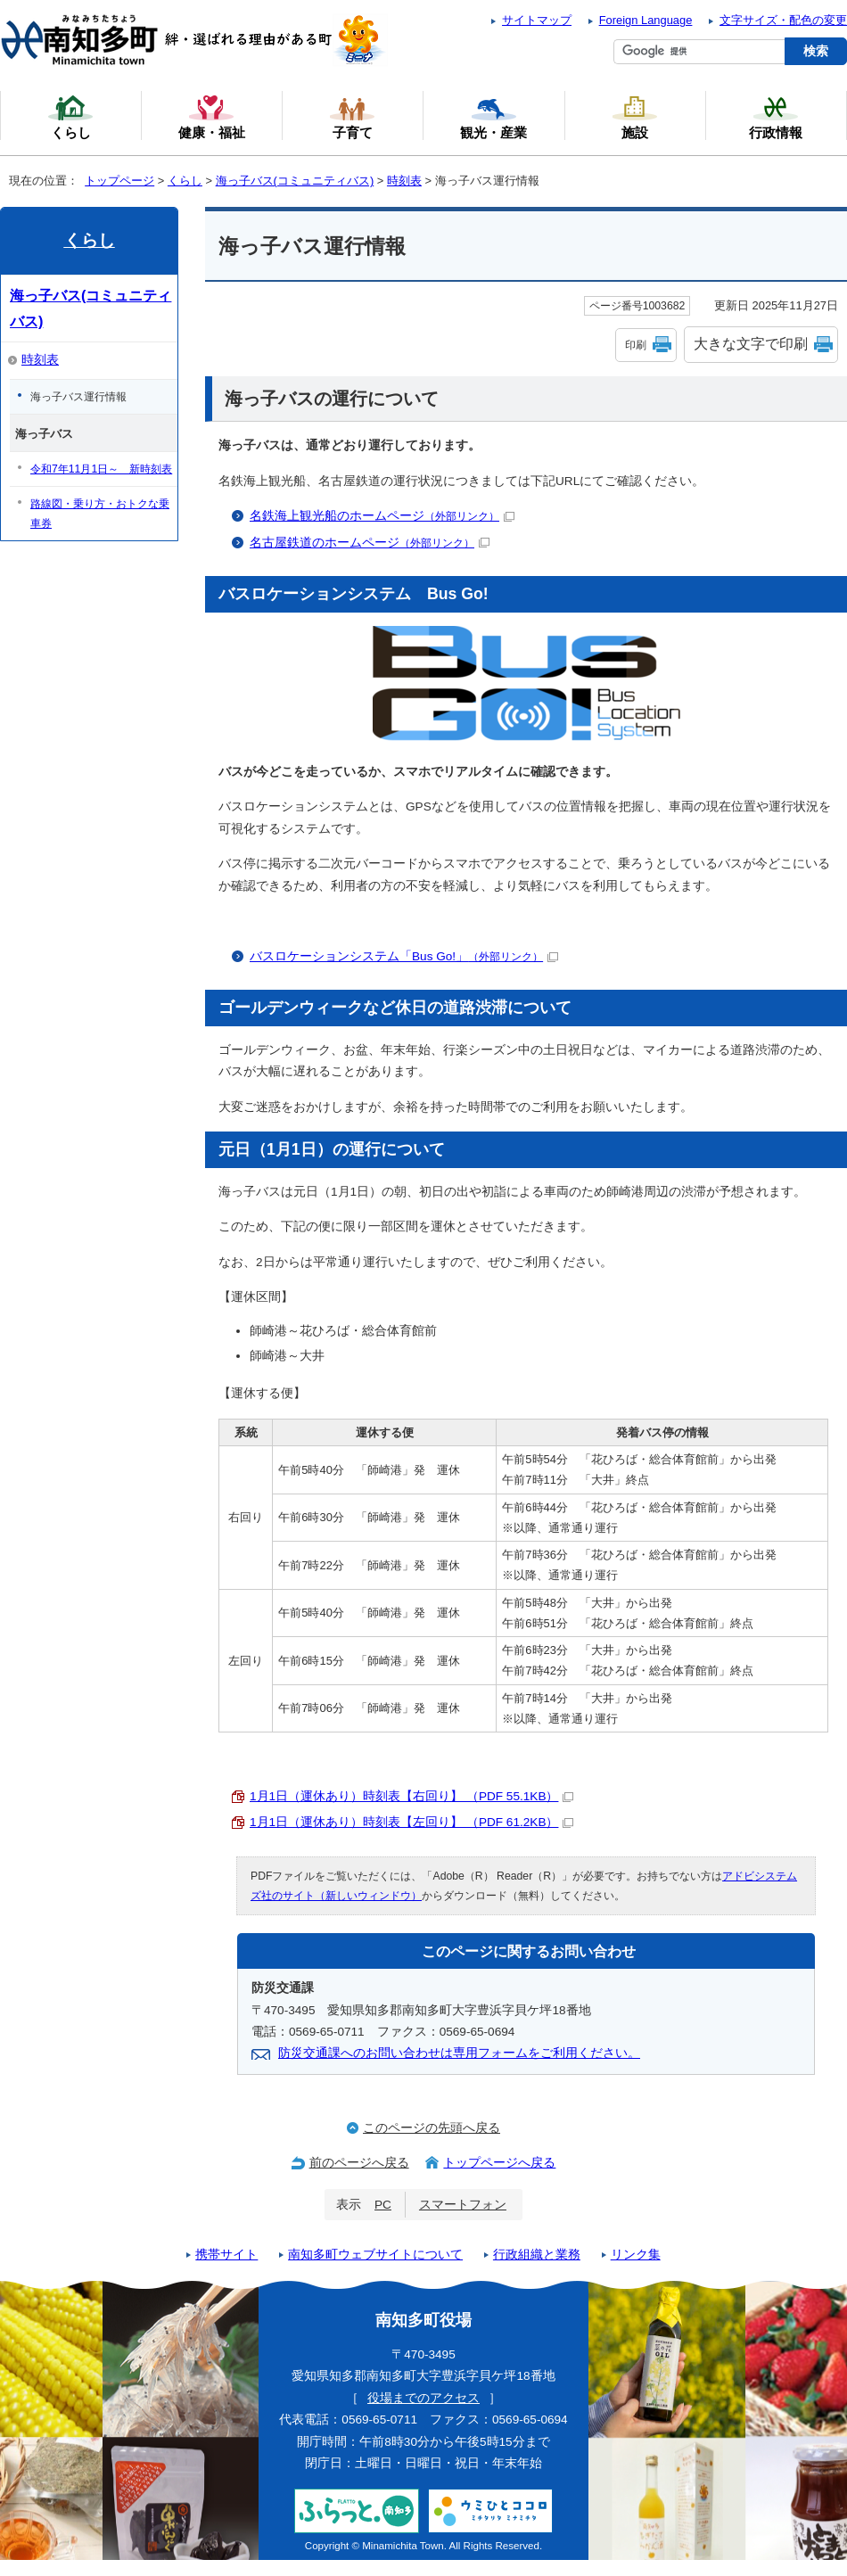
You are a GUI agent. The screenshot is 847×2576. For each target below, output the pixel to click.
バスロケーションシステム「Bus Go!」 (404, 956)
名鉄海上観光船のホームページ (382, 516)
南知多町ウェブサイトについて (375, 2254)
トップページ (119, 180)
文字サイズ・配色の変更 (783, 20)
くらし (185, 180)
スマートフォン (462, 2204)
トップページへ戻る (499, 2162)
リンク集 (636, 2254)
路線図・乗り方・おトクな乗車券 (99, 514)
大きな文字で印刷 (751, 343)
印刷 (635, 345)
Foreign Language (646, 20)
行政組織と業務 (536, 2254)
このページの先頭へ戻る (431, 2128)
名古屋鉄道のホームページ (369, 542)
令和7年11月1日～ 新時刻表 (101, 469)
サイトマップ (537, 20)
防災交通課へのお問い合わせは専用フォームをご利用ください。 (459, 2053)
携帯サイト (226, 2254)
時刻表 (404, 180)
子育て (352, 117)
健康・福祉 (211, 117)
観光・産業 (493, 117)
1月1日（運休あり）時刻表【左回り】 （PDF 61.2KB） (411, 1822)
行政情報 (775, 117)
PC (382, 2204)
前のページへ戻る (359, 2162)
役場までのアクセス (423, 2398)
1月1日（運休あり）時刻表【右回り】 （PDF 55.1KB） (411, 1796)
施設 (635, 117)
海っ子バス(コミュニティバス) (295, 180)
